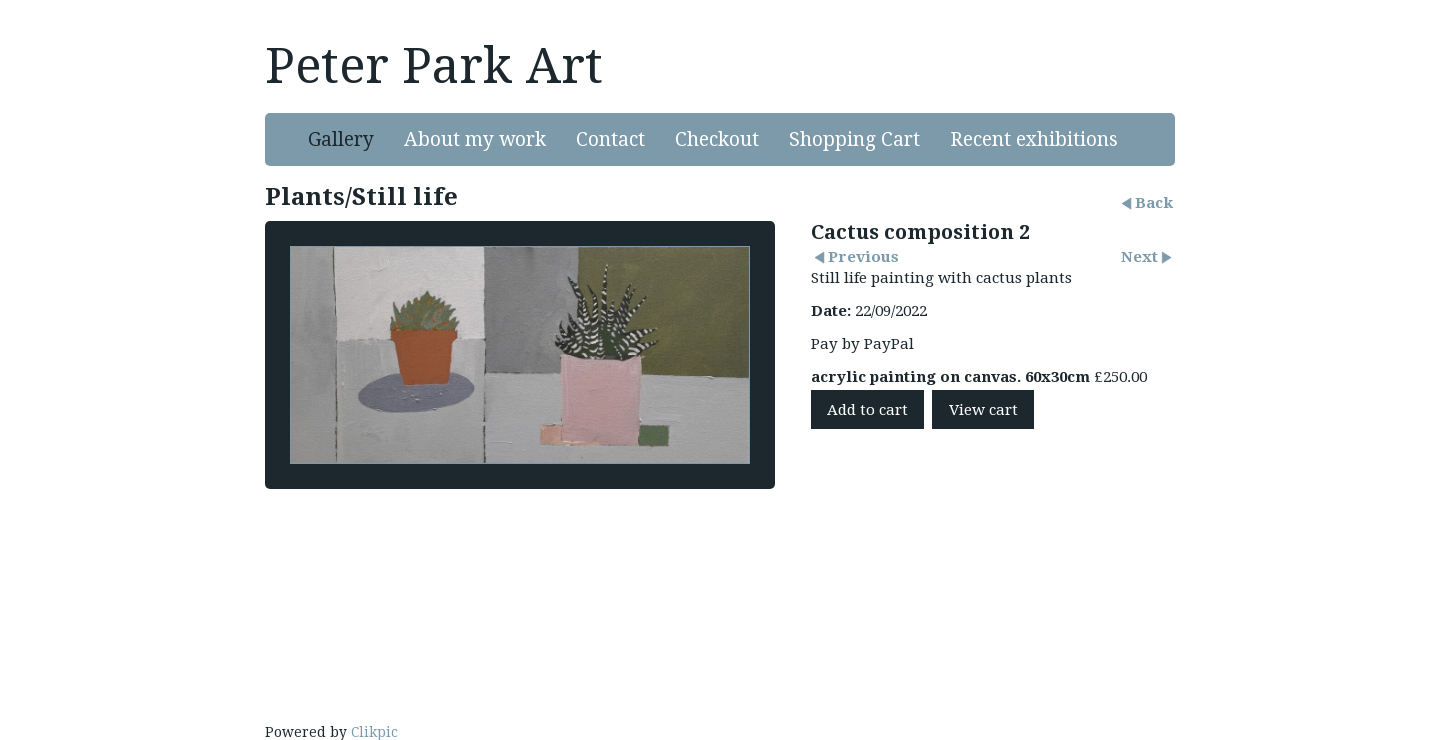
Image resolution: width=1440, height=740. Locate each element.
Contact (610, 139)
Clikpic (374, 732)
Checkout (717, 139)
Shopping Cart (854, 139)
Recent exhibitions (1034, 139)
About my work (475, 139)
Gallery (341, 139)
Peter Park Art (434, 66)
